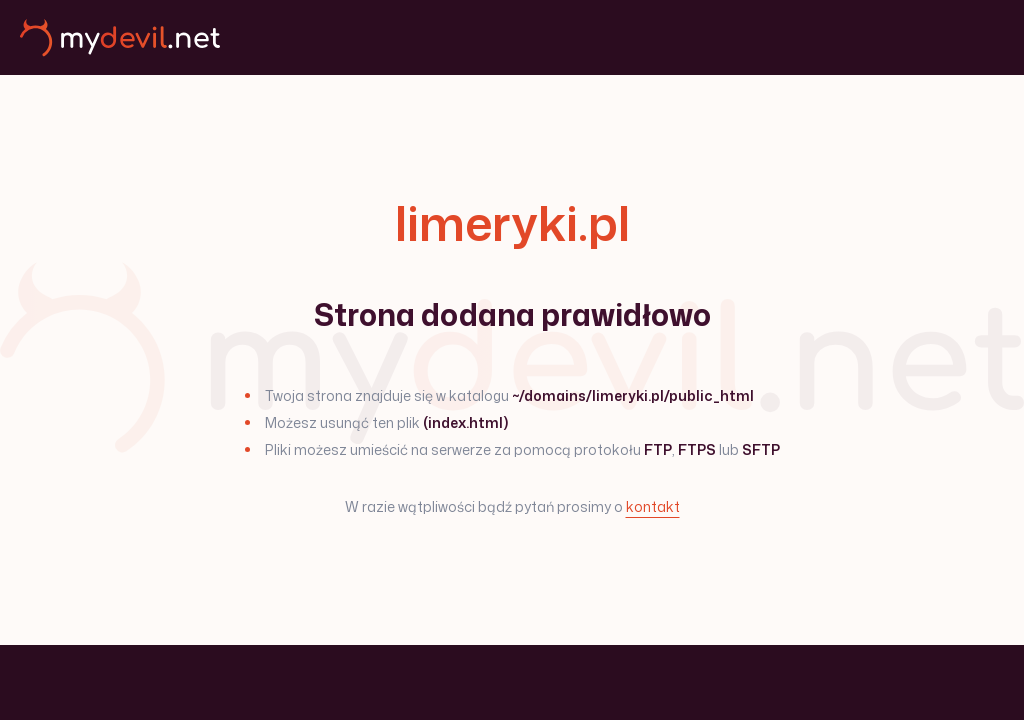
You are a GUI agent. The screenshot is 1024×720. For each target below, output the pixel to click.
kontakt (653, 506)
